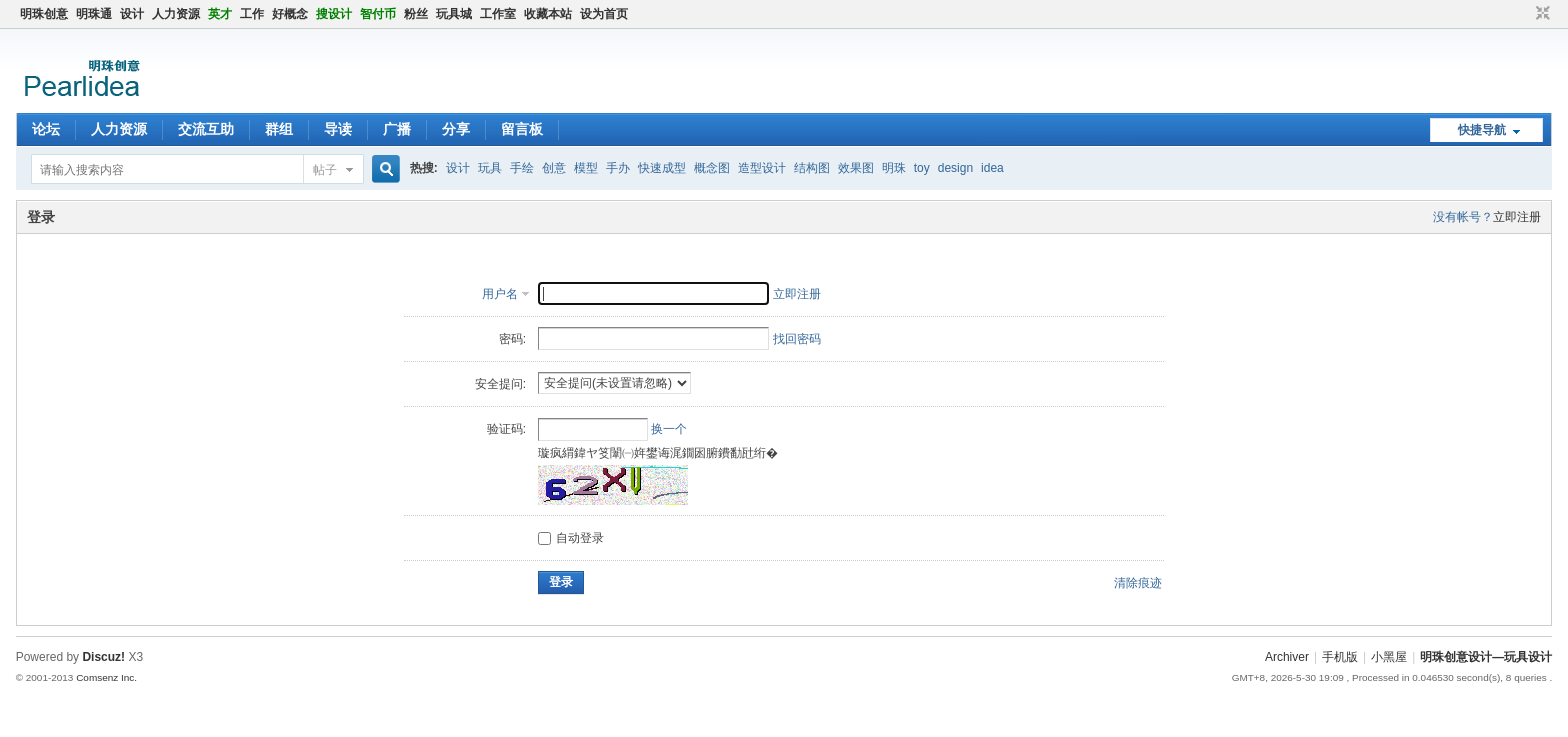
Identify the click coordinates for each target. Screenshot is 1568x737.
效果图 (856, 168)
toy (922, 168)
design (955, 168)
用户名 (500, 294)
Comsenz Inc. (106, 677)
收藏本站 (548, 14)
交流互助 (206, 129)
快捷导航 (1482, 130)
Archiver (1287, 657)
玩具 (490, 168)
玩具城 (454, 14)
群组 (279, 129)
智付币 (378, 14)
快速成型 (662, 168)
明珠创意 (44, 14)
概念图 (712, 168)
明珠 (894, 168)
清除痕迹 (1138, 583)
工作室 (498, 14)
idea (992, 168)
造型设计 (762, 168)
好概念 (290, 14)
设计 (132, 14)
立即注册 (1517, 217)
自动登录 (571, 538)
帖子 (325, 170)
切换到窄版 (1540, 14)
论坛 (46, 129)
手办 (618, 168)
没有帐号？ (1463, 217)
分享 (456, 129)
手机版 (1340, 657)
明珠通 (94, 14)
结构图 (812, 168)
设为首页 (604, 14)
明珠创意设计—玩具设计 (1486, 657)
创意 (554, 168)
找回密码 (797, 339)
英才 (220, 14)
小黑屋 (1389, 657)
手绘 (522, 168)
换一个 (669, 429)
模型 (586, 168)
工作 (252, 14)
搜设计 (334, 14)
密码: (512, 339)
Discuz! (103, 657)
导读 (338, 129)
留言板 (522, 129)
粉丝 (416, 14)
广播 (397, 129)
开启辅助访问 (1524, 14)
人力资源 (176, 14)
